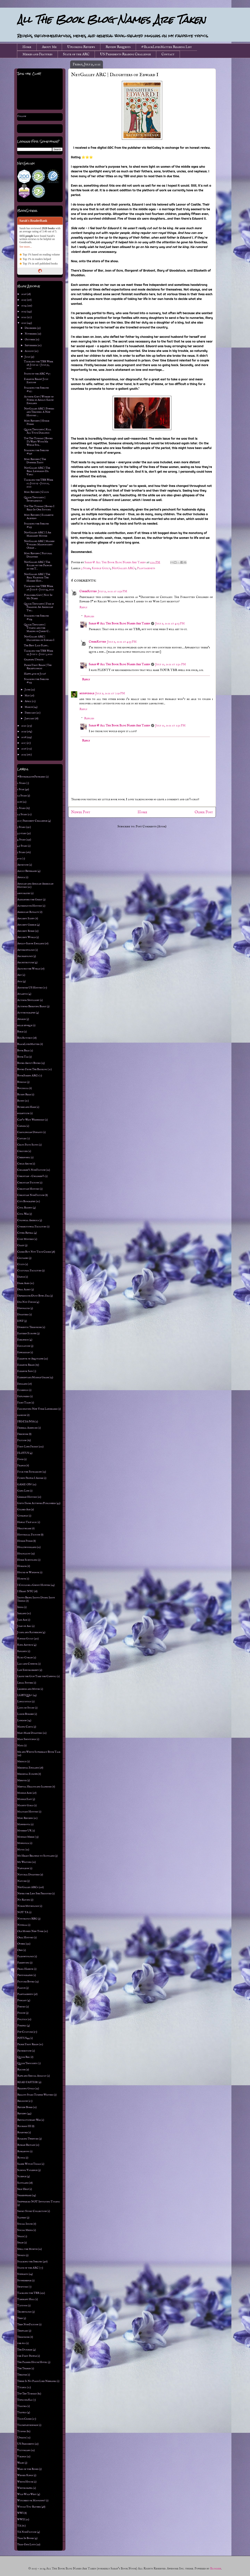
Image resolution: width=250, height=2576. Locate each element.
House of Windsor (28, 1572)
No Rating (23, 1900)
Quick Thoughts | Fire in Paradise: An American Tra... (39, 607)
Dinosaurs (23, 1308)
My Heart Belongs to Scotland (36, 1856)
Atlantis (22, 994)
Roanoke (22, 2132)
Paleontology (25, 1956)
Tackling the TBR (28, 2293)
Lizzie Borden (25, 1714)
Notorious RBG (27, 1919)
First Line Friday (27, 1446)
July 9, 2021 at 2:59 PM (112, 591)
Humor (21, 1578)
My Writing (24, 1862)
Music (21, 1849)
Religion (22, 2101)
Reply (83, 607)
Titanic (22, 2387)
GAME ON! (24, 1484)
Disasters (23, 1314)
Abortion (23, 865)
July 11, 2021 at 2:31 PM (170, 726)
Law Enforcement (28, 1670)
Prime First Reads (28, 2044)
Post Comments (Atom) (151, 827)
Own (20, 1950)
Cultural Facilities (29, 1270)
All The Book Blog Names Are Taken (111, 19)
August (29, 351)
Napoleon (23, 1868)
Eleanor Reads (26, 1365)
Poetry (21, 2006)
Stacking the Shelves (29, 2261)
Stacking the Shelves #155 (36, 525)
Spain (20, 2242)
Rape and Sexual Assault (32, 2076)
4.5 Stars (22, 846)
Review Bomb (24, 2107)
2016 (24, 749)
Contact (167, 54)
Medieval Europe (27, 1774)
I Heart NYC (25, 1591)
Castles (21, 1138)
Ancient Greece (26, 925)
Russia (21, 2157)
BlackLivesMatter (28, 1044)
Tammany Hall (26, 2299)
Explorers (23, 1396)
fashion (21, 1415)
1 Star (20, 789)
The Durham (24, 2349)
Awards (21, 1019)
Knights (22, 1651)
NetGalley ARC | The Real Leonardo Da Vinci (37, 471)
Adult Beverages (27, 871)
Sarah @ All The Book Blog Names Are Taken (119, 624)
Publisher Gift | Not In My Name (38, 596)
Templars (22, 2331)
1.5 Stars (22, 795)
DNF (20, 1321)
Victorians (23, 2450)
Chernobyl (23, 1157)
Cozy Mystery (25, 1239)
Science (21, 2176)
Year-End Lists (26, 2544)
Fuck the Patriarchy (29, 1472)
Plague (21, 1988)
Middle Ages (24, 1793)
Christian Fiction (28, 1182)
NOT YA (22, 1912)
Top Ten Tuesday (27, 2393)
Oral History (25, 1937)
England (22, 1384)
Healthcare (24, 1528)
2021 (24, 323)
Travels (22, 2412)
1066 (19, 802)
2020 (24, 726)
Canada (21, 1126)
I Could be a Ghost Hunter (33, 1585)
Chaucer (22, 1151)
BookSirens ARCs (28, 1075)
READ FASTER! (27, 2082)
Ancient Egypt (26, 918)
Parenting (23, 1962)
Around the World (28, 969)
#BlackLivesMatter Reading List (166, 47)
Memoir (22, 1780)
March (29, 707)
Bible (20, 1031)
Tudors (21, 2431)
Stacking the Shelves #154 (36, 617)
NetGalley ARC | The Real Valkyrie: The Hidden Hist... (37, 578)
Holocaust (24, 1553)
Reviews (22, 2113)
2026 (24, 294)
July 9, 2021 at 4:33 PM (122, 642)
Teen (20, 2318)
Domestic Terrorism (29, 1327)
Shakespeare (24, 2195)
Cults (21, 1264)
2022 (24, 317)
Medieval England (28, 1768)
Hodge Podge (25, 1541)
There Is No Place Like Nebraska (36, 2381)
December (31, 328)
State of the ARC (76, 54)
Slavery (21, 2217)
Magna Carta (25, 1727)
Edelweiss (23, 1340)
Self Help (23, 2189)
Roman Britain (26, 2145)
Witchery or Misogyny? (31, 2500)
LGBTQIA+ (24, 1695)
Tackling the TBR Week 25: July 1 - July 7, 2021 (38, 652)
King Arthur (25, 1645)
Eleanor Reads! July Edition (36, 380)
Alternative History (29, 906)
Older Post (204, 812)
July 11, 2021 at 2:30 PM (170, 664)
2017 (24, 743)
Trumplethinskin (27, 2425)
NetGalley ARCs (123, 568)
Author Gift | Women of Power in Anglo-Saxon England (39, 400)
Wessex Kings (25, 2475)
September (31, 345)
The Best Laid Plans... (36, 645)
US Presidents (25, 2444)
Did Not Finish (26, 1302)
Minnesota (23, 1824)
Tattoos (22, 2305)
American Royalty (28, 912)
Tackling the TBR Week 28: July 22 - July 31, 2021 (38, 365)
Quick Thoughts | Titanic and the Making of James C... (37, 628)
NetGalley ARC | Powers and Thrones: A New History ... (39, 412)
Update (21, 2437)
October (30, 339)
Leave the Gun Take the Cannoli (36, 1676)
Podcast (22, 2000)
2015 (24, 754)
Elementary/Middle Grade (33, 1377)
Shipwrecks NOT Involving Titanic (38, 2201)
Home (26, 47)
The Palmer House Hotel (32, 2362)
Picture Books (26, 1981)
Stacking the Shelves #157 (36, 389)
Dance (21, 1277)
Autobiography (26, 1012)
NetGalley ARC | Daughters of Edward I (39, 638)
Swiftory (22, 2287)
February (30, 713)
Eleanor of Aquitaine (30, 1358)
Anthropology (26, 950)
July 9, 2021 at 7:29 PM (110, 693)
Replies (89, 616)
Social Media (25, 2230)
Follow (21, 116)
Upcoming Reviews (81, 47)
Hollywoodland (26, 1547)
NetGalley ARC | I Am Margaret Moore (37, 534)
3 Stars (85, 568)
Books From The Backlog (32, 1069)
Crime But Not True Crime (34, 1252)
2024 (24, 305)
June (28, 689)
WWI (20, 2513)
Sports (21, 2255)
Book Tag (23, 1057)
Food (20, 1459)
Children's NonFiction (31, 1170)
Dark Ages (23, 1283)
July (28, 357)
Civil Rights (24, 1207)
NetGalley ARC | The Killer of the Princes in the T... (38, 565)
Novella (22, 1925)
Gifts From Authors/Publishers (36, 1503)
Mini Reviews (25, 1818)
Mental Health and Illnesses (34, 1786)
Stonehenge (24, 2280)
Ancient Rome (25, 931)
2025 (24, 300)
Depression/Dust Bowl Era (33, 1296)
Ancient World (26, 937)
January (30, 718)
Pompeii (21, 2025)
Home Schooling (27, 1560)
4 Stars (21, 839)
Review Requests (118, 47)
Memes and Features (37, 54)
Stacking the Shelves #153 (36, 681)
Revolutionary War (29, 2120)
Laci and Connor (27, 1664)
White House (25, 2482)
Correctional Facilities (31, 1226)
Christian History (28, 1189)
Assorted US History (30, 987)
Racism (21, 2069)
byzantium (23, 1113)
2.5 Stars (22, 814)
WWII (21, 2519)
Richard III (24, 2126)
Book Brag (23, 1050)
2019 (24, 731)
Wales (20, 2463)
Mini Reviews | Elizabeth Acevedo (38, 516)
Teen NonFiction (27, 2324)
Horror (22, 1566)
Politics (22, 2019)
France (21, 1465)
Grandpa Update (33, 659)
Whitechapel (25, 2488)
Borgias (21, 1082)
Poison (21, 2013)
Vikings (21, 2456)
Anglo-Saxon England (30, 943)
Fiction (22, 1440)
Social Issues (25, 2224)
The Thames (24, 2368)
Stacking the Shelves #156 (36, 452)
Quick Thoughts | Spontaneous (34, 499)
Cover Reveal (25, 1233)
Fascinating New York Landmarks (37, 1409)
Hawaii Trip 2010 (27, 1522)
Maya (20, 1745)
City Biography (26, 1201)
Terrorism (23, 2337)
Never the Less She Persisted (34, 1893)
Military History (27, 1811)
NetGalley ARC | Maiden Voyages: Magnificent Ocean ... (39, 545)
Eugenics (22, 1390)
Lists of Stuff (25, 1708)
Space (20, 2236)
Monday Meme (25, 1837)
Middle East (24, 1799)
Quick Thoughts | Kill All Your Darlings (37, 431)
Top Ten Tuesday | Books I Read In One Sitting (39, 508)
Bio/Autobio (24, 1038)
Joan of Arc (24, 1626)
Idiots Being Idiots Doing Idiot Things (36, 1599)
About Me (49, 47)
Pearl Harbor (25, 1969)
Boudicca (22, 1088)
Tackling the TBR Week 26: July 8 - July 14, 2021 (39, 588)
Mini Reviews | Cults (36, 492)
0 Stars (21, 783)
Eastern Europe (26, 1333)
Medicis (22, 1761)
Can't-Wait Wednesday (30, 1120)
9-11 (19, 858)
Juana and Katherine (29, 1632)
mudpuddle (86, 693)
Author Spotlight (28, 1000)
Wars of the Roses (28, 2469)
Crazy (20, 1245)
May (27, 695)
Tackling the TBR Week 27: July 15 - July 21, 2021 (38, 483)
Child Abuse (24, 1163)
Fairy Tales (24, 1402)
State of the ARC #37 (37, 374)
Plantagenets (146, 568)
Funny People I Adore (30, 1478)
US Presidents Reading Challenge (125, 54)
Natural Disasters (28, 1874)
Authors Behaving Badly (31, 1006)
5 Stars (21, 852)
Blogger (215, 2569)
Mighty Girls (25, 1805)
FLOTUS (23, 1453)
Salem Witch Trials (29, 2164)
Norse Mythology (28, 1906)
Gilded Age (24, 1509)
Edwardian (23, 1352)
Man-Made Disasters (29, 1733)
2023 (24, 311)
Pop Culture (25, 2032)
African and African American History (35, 885)
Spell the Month (27, 2249)
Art (19, 975)
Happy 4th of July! (35, 674)
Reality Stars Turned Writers (35, 2095)
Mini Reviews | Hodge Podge (36, 422)
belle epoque (24, 1025)
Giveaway (22, 1516)
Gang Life (23, 1491)
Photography (25, 1975)
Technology (24, 2312)
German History (27, 1497)
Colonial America (28, 1220)
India (20, 1607)
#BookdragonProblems (31, 776)
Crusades (22, 1258)
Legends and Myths (28, 1689)
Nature (22, 1881)
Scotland (22, 2183)
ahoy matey (23, 893)
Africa (21, 877)
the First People (27, 2356)
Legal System (25, 1683)
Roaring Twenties (28, 2139)
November (31, 334)
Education (23, 1346)
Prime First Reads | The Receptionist (38, 666)
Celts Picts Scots (27, 1145)
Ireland (21, 1613)
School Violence (27, 2170)
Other (21, 1944)
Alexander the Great (29, 899)
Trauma (22, 2406)
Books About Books (29, 1063)
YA (19, 2526)
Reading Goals (26, 2088)
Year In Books (25, 2538)
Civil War (23, 1214)
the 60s (21, 2343)
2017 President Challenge (32, 821)
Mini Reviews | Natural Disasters (38, 555)
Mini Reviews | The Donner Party (35, 461)
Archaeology (25, 956)
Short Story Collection (32, 2211)
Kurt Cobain (25, 1657)
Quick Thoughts (27, 2063)
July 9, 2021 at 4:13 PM (170, 624)
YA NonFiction (26, 2532)
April (28, 701)
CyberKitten (88, 591)
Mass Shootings (26, 1739)
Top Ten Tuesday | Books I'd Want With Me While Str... (38, 442)
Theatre (22, 2375)
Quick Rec (23, 2057)
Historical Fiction (28, 1534)
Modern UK (24, 1830)
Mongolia (23, 1843)
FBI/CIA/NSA (26, 1421)
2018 (24, 737)
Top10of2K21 (24, 2400)
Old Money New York (30, 1931)
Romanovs (23, 2151)
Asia (19, 981)
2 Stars (21, 808)
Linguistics (24, 1701)
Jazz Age (22, 1620)
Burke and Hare (26, 1107)
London (22, 1720)
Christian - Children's (30, 1176)
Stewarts (22, 2274)
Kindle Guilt (101, 568)
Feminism (22, 1434)
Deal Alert (24, 1289)
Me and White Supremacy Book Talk (38, 1752)
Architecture (25, 962)
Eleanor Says (25, 1371)
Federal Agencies (27, 1428)
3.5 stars (21, 833)
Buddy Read (24, 1094)
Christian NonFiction (31, 1195)
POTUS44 (23, 2038)
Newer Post (80, 812)
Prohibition (24, 2051)
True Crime (24, 2419)
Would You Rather (29, 2507)
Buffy (20, 1101)
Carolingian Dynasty (30, 1132)
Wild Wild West (27, 2494)
